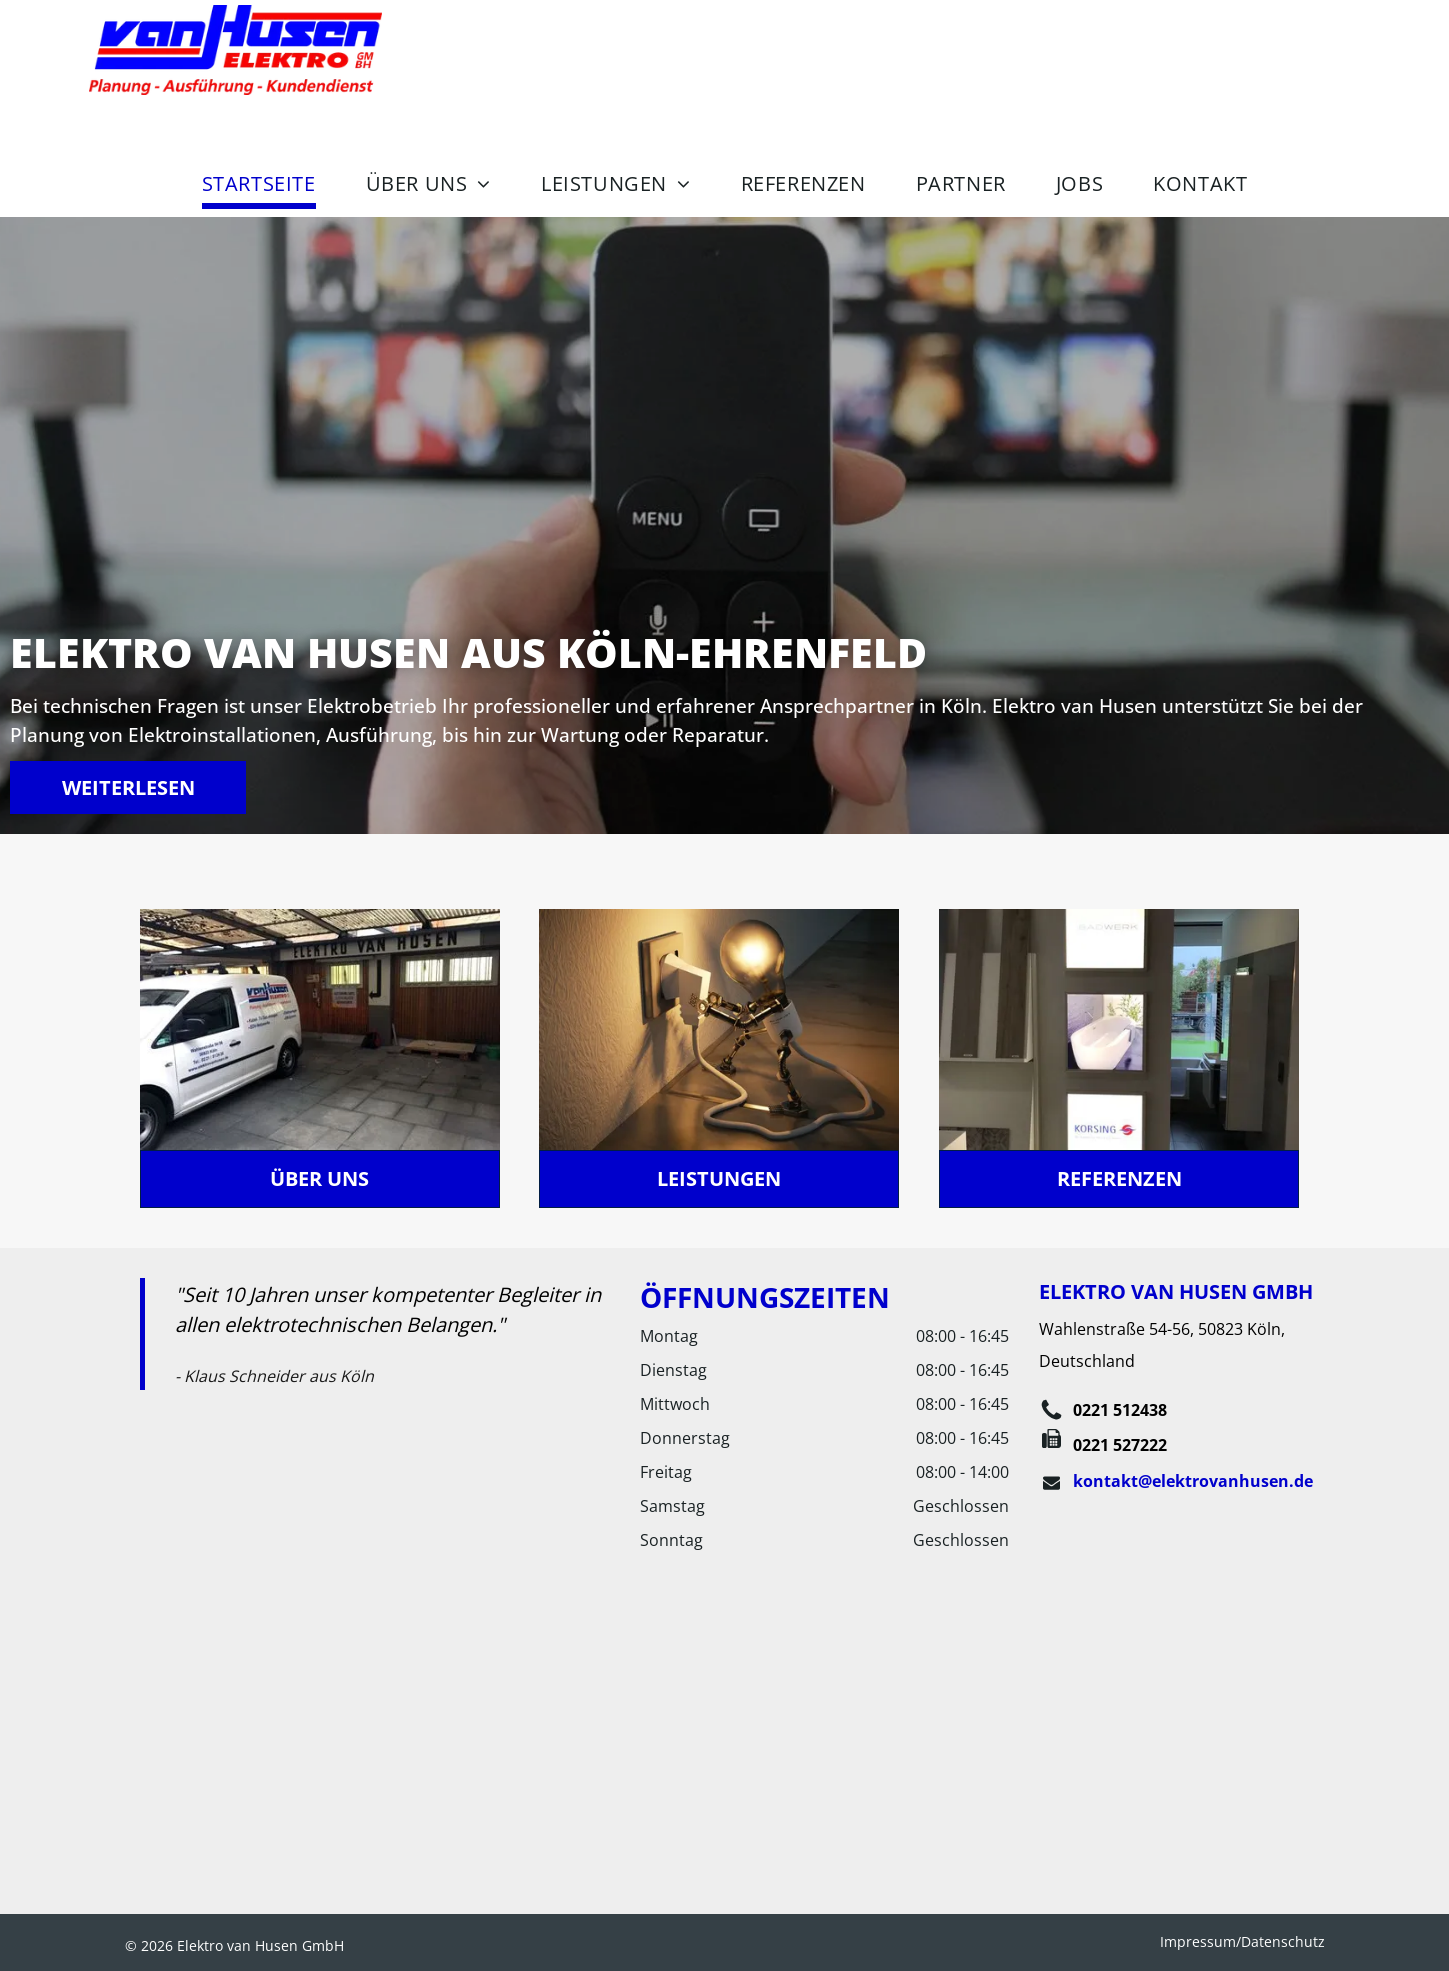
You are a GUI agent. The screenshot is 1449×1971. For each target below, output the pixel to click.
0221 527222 (1120, 1445)
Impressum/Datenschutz (1242, 1941)
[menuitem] (259, 183)
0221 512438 (1120, 1410)
